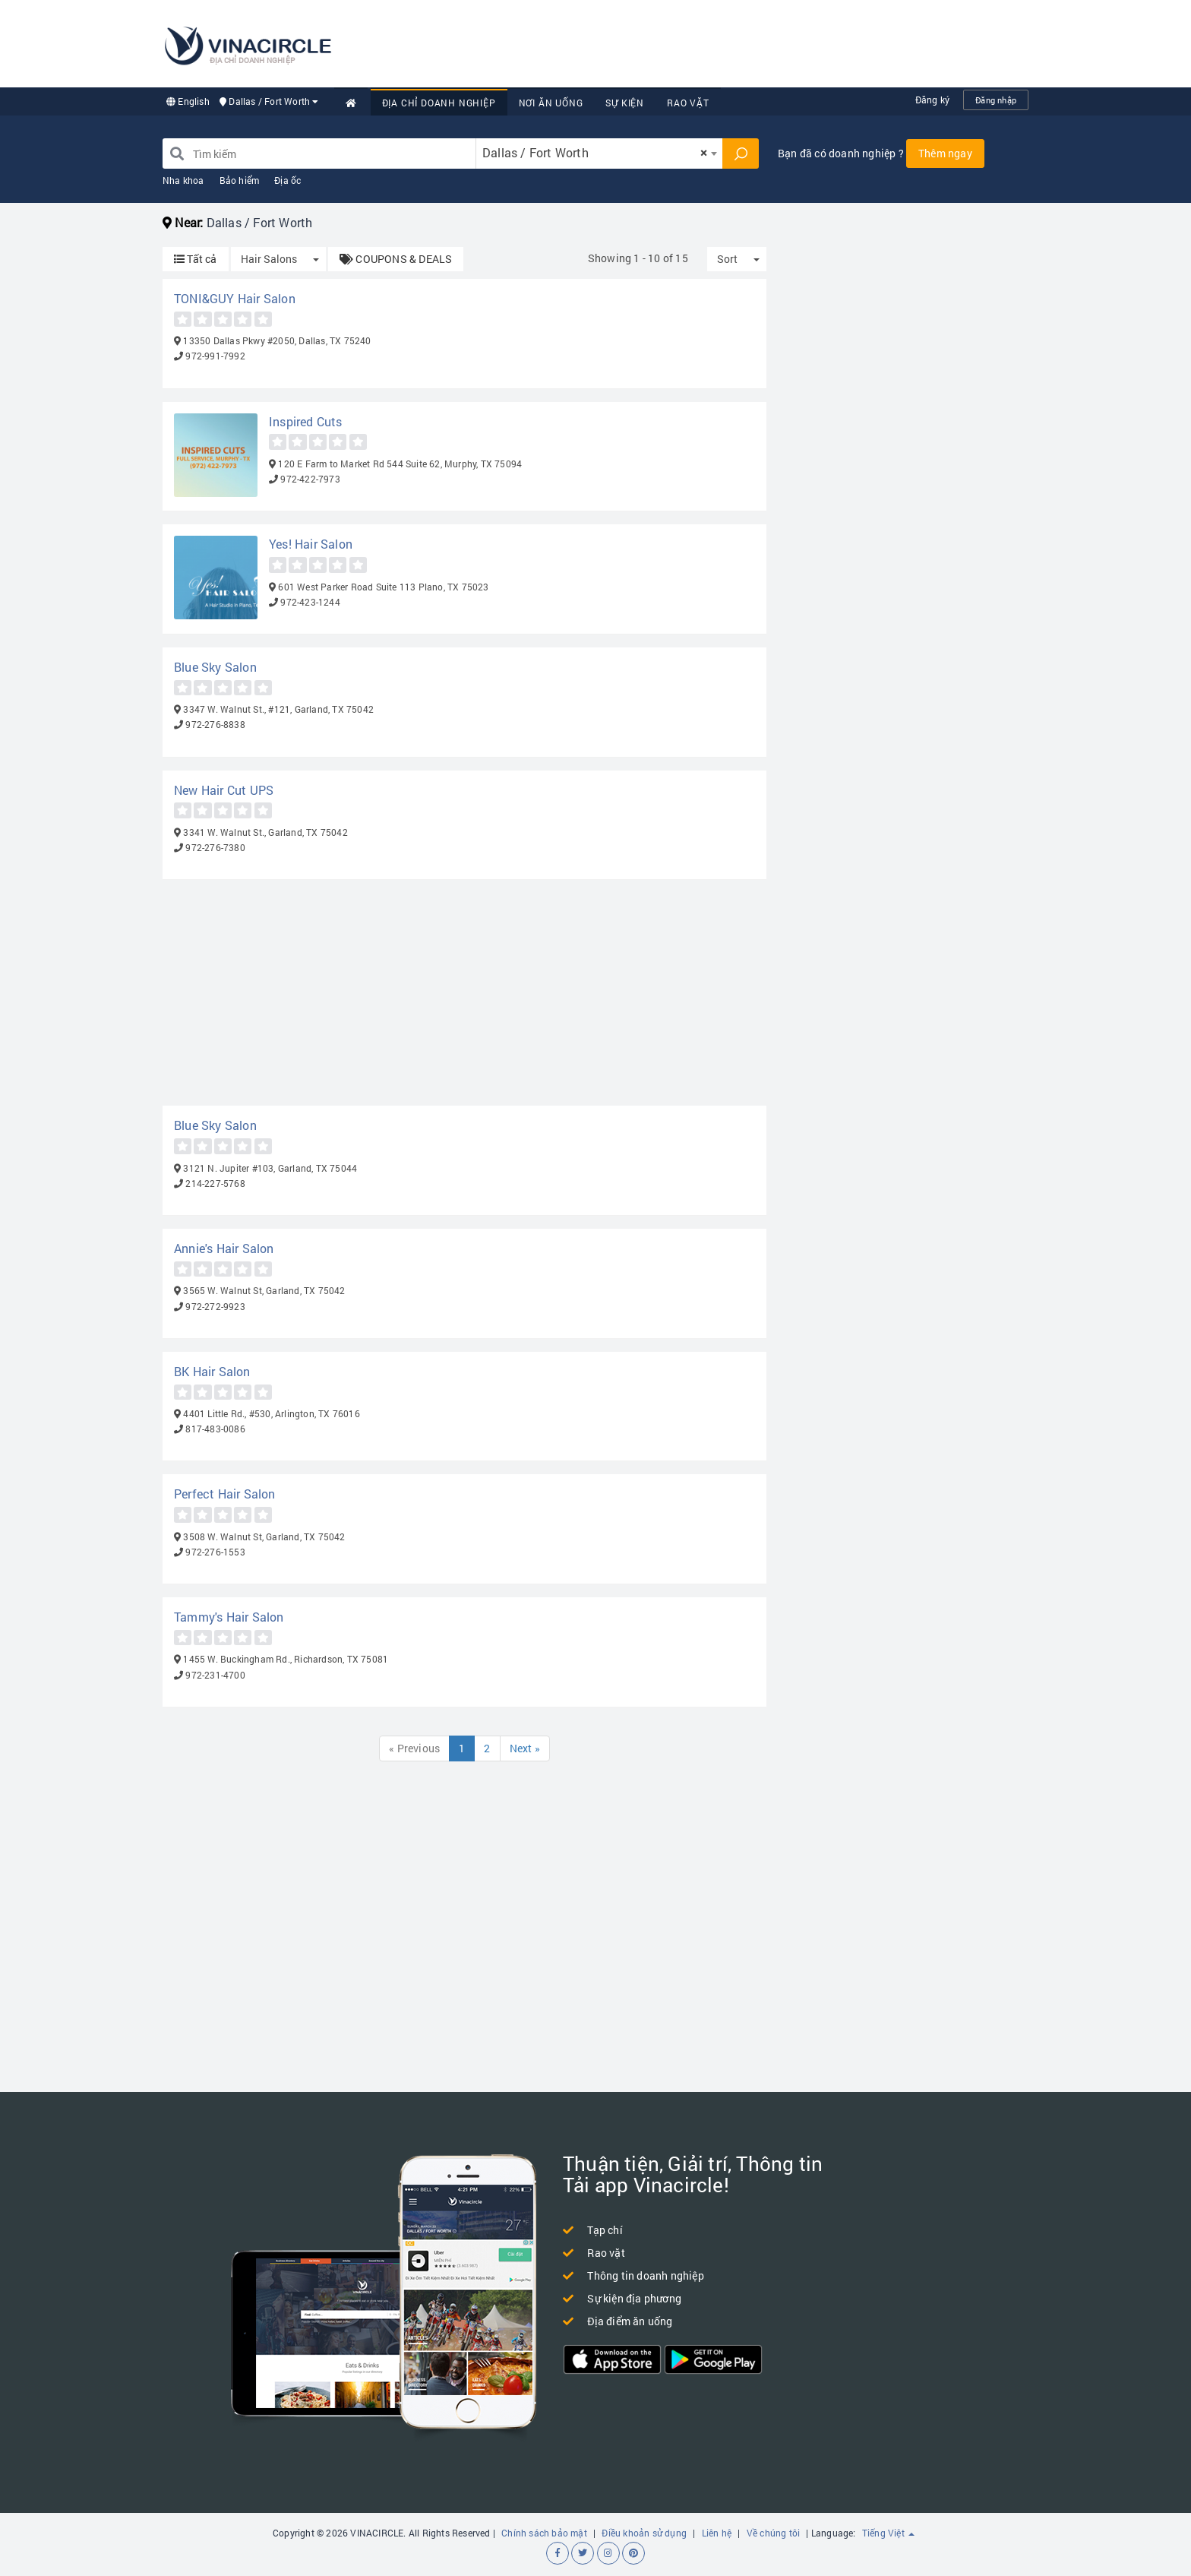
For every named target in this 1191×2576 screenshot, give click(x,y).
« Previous (414, 1748)
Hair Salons (269, 259)
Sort (727, 259)
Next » (525, 1748)
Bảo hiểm (240, 180)
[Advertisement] (751, 42)
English (188, 101)
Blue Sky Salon (215, 667)
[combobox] (599, 153)
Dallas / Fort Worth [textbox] (594, 152)
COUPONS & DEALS (396, 259)
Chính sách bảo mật (544, 2533)
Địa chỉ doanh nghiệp (439, 103)
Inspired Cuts (306, 421)
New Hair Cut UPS (223, 790)
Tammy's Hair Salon (229, 1617)
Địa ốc (287, 180)
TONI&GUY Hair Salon (234, 298)
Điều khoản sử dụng (644, 2533)
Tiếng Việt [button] (888, 2533)
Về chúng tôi (773, 2533)
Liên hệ (716, 2533)
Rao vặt (688, 103)
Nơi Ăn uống (551, 103)
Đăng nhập (995, 100)
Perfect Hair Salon (225, 1494)
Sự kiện (624, 103)
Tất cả (195, 259)
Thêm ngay (945, 153)
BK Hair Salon (212, 1371)
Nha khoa (183, 180)
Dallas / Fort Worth (269, 101)
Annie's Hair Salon (224, 1248)
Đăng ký (932, 99)
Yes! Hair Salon (310, 544)
